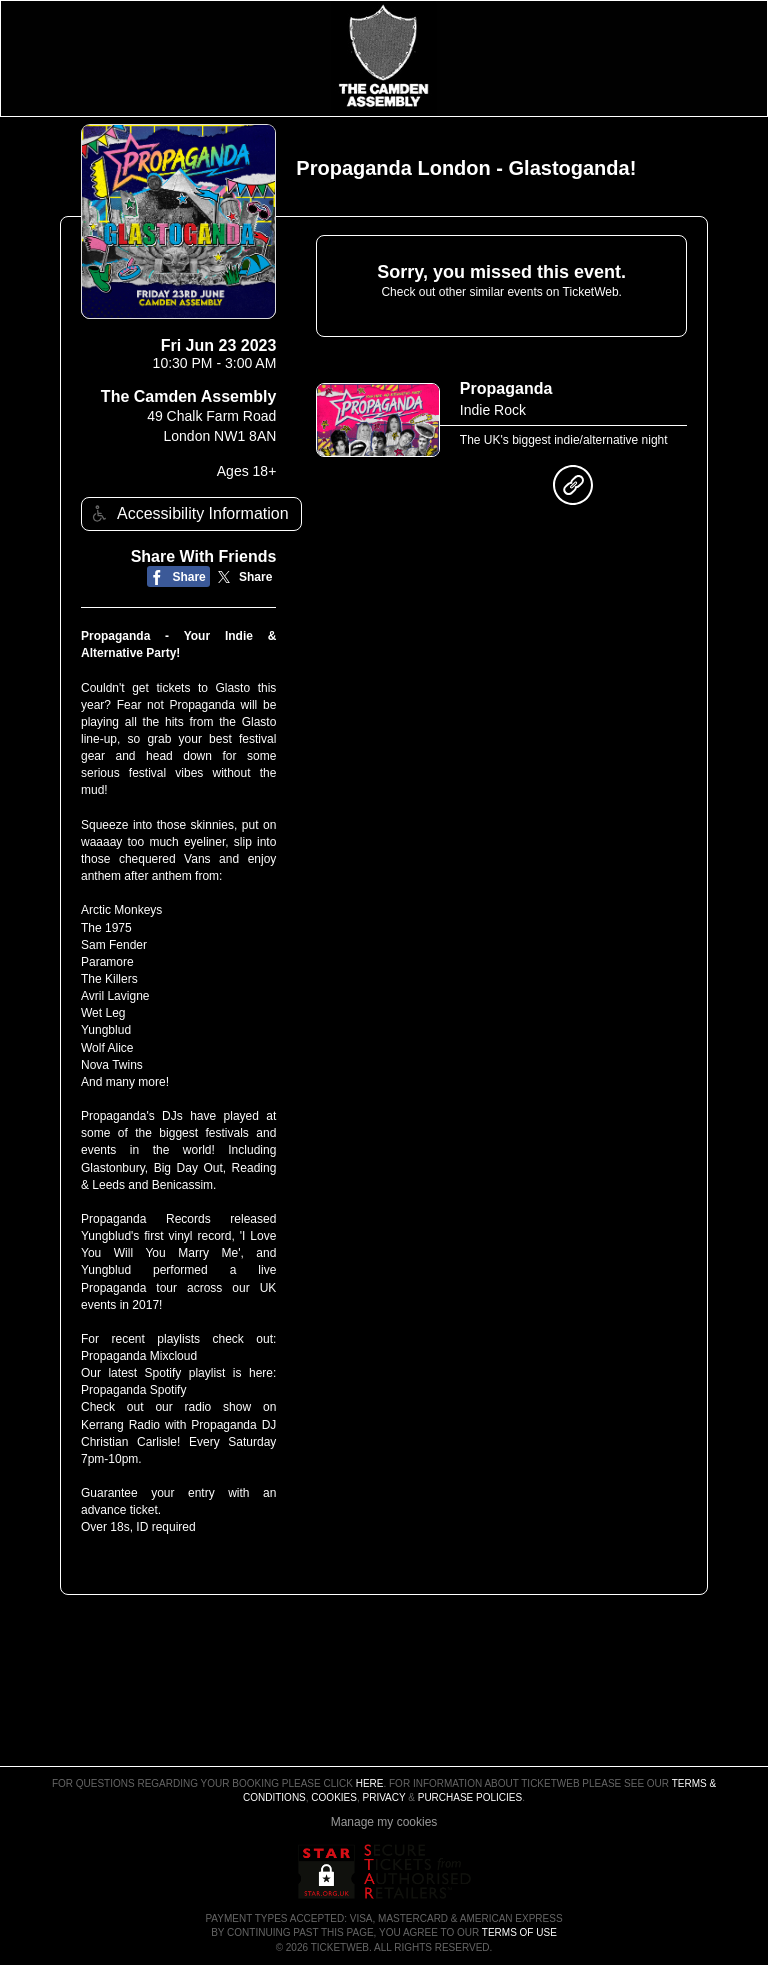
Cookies (334, 1797)
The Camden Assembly (188, 396)
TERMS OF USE (519, 1932)
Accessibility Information (188, 513)
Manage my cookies (384, 1822)
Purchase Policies (470, 1797)
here (370, 1783)
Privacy (384, 1797)
